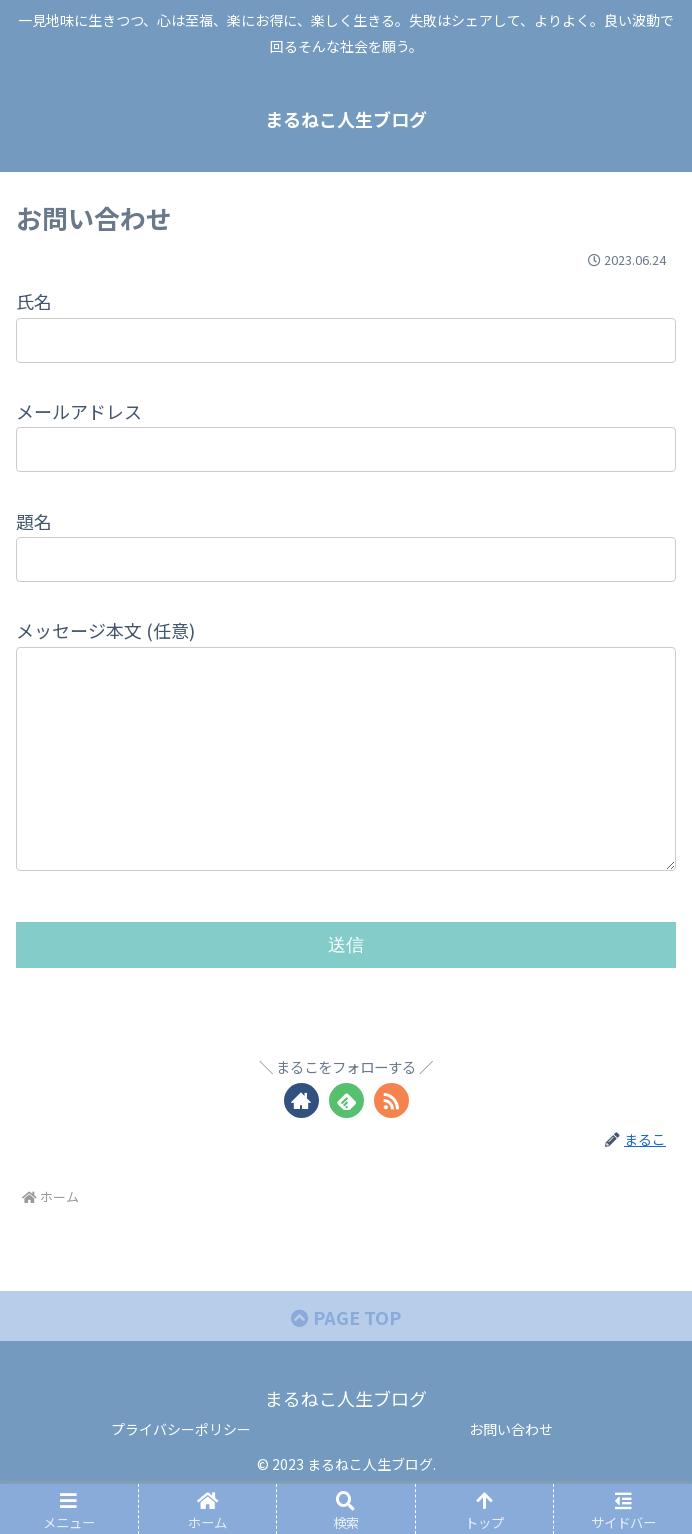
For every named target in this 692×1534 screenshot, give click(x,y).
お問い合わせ (511, 1469)
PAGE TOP (346, 1357)
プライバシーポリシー (181, 1469)
